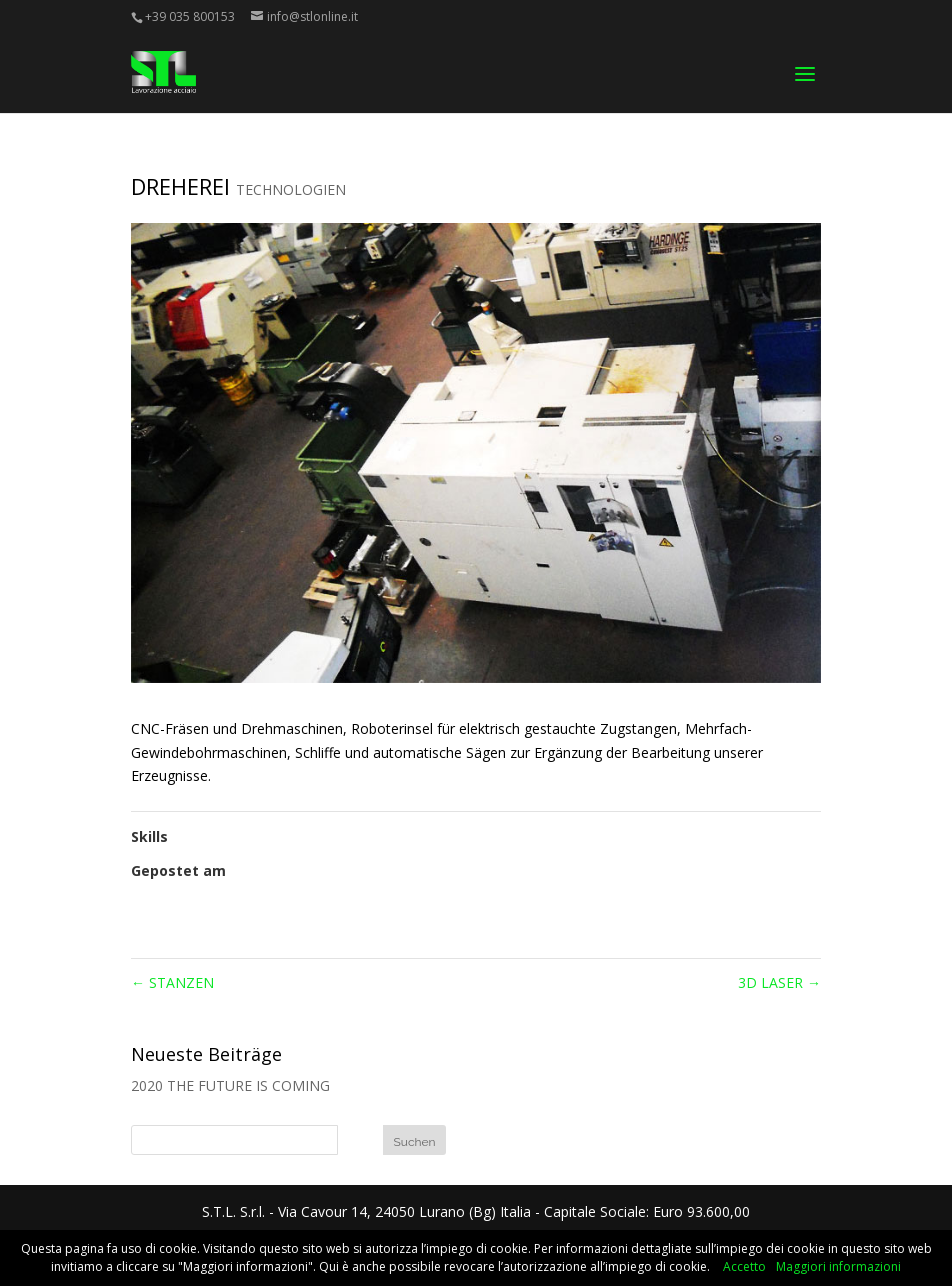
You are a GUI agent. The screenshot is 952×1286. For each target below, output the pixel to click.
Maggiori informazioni (838, 1266)
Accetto (744, 1266)
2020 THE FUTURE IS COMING (230, 1085)
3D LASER (779, 982)
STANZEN (172, 982)
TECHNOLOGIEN (291, 189)
